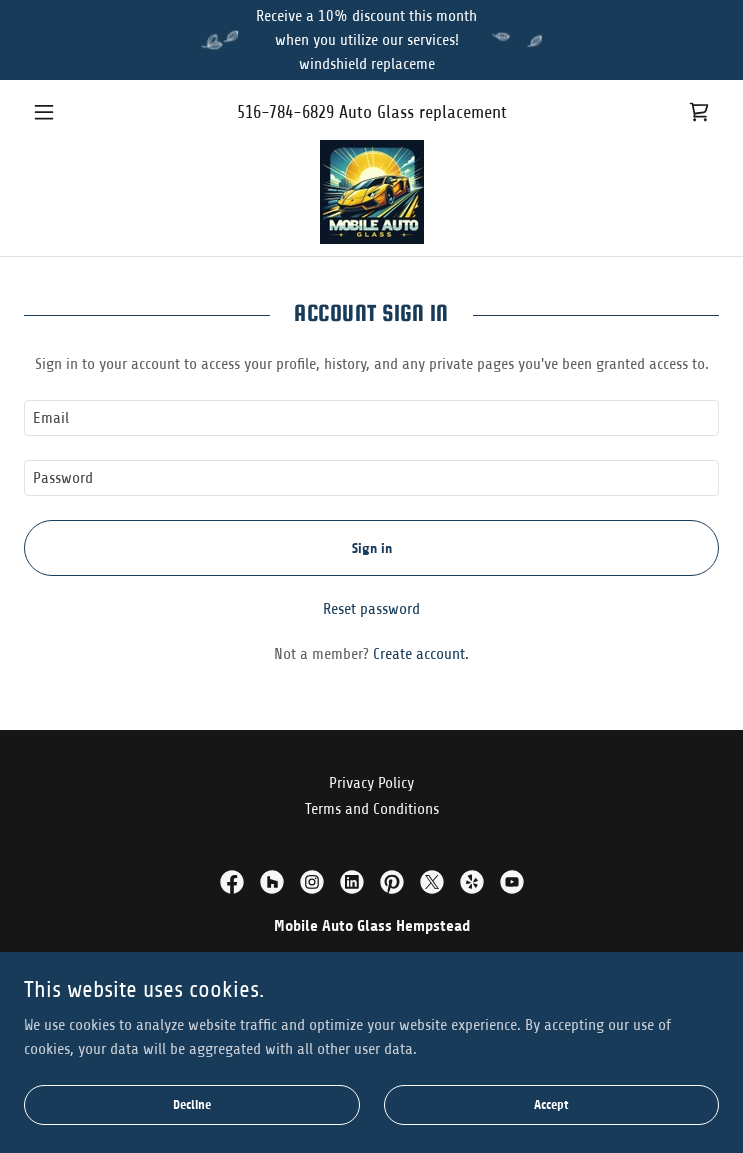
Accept (551, 1105)
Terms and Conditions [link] (372, 809)
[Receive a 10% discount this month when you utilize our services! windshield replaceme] (371, 40)
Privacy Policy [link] (371, 783)
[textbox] (371, 418)
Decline (192, 1105)
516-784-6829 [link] (285, 112)
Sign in (372, 548)
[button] (76, 112)
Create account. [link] (421, 654)
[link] (699, 112)
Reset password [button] (371, 609)
